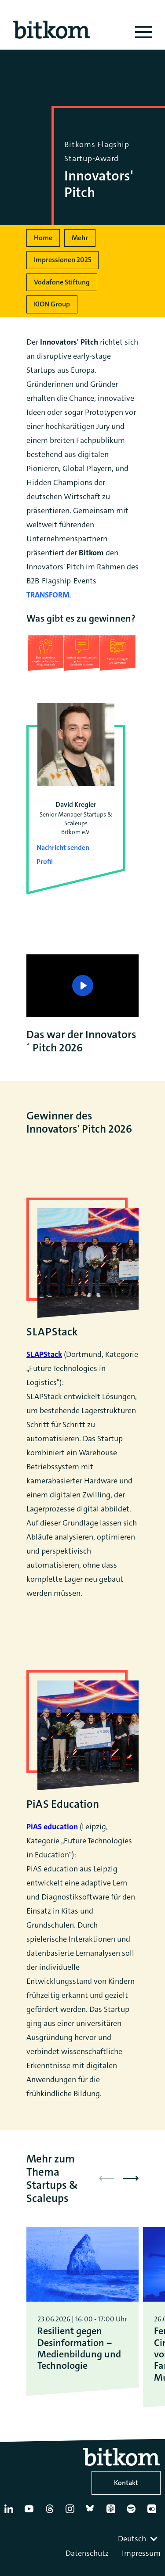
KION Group (52, 304)
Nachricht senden (63, 847)
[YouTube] (31, 2512)
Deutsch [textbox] (132, 2538)
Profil (45, 861)
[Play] (82, 985)
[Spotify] (133, 2512)
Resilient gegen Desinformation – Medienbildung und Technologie (79, 2348)
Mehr (80, 237)
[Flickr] (153, 2512)
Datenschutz (87, 2553)
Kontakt (126, 2482)
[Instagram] (72, 2512)
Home (43, 237)
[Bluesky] (92, 2512)
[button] (131, 2178)
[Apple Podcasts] (112, 2512)
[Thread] (51, 2512)
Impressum (141, 2553)
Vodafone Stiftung (62, 282)
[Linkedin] (10, 2512)
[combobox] (139, 2538)
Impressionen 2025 (62, 259)
